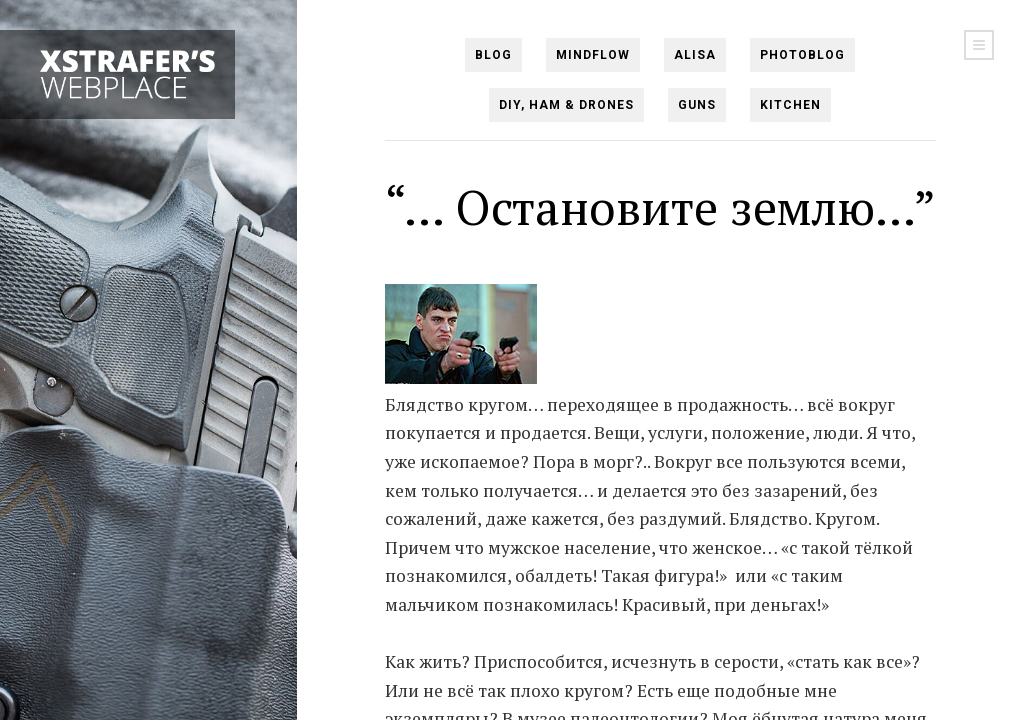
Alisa (695, 55)
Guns (697, 105)
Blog (493, 55)
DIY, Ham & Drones (566, 105)
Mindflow (593, 55)
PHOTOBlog (802, 55)
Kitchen (790, 105)
